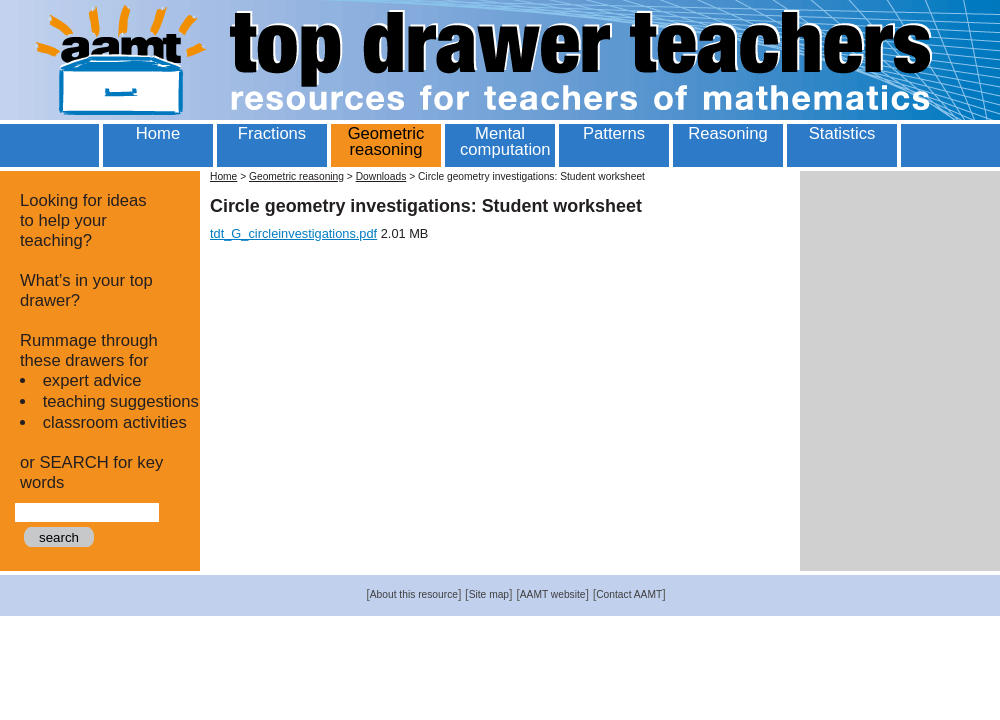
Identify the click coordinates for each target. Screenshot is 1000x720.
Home (223, 176)
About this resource (414, 594)
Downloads (381, 176)
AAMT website (553, 594)
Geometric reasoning (296, 176)
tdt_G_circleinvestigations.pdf (293, 233)
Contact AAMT (629, 594)
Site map (489, 594)
